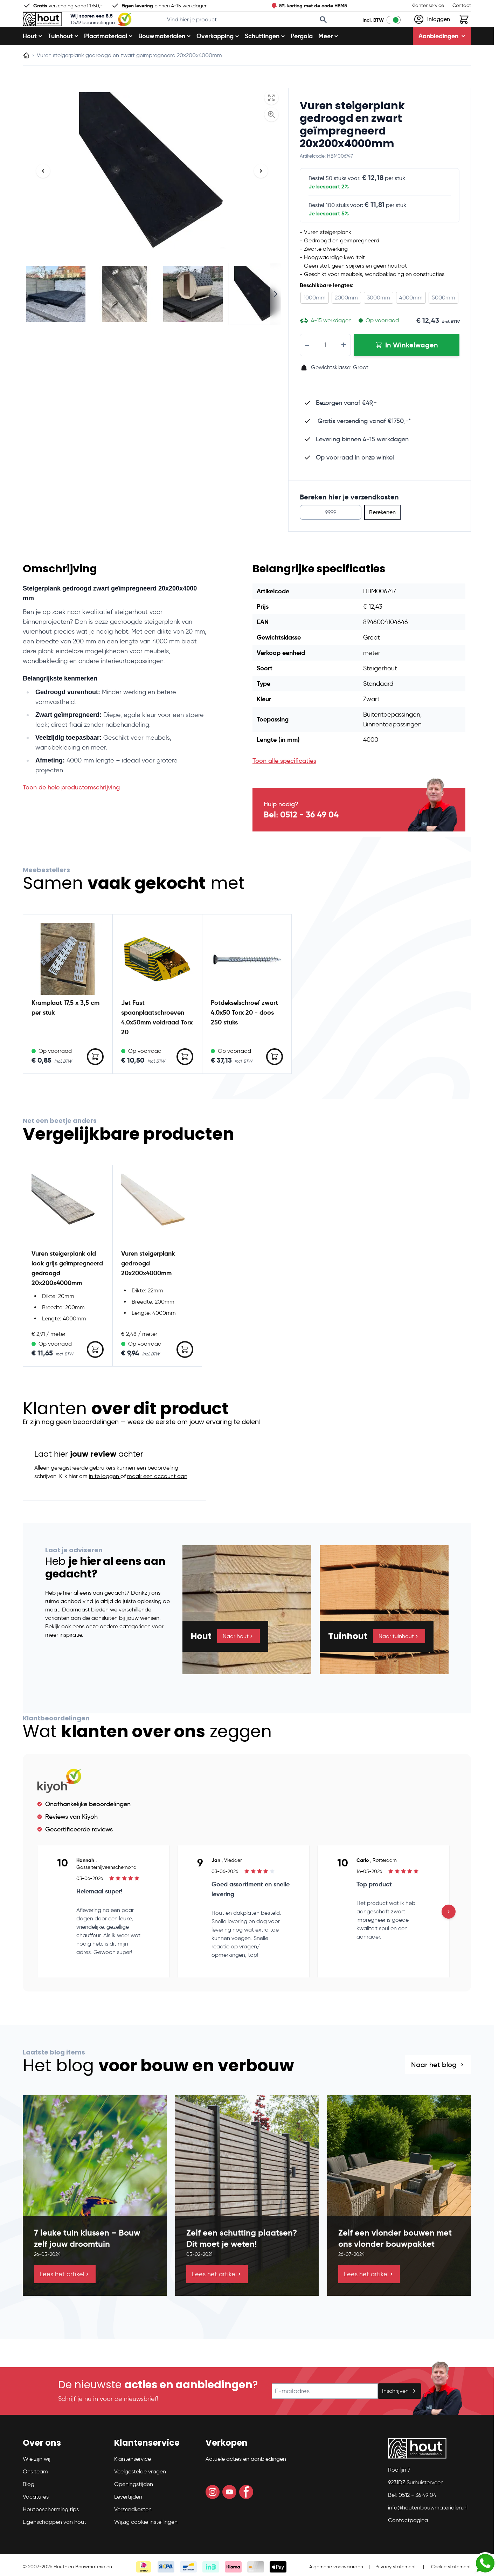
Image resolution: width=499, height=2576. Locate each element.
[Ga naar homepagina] (26, 77)
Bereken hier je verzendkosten (349, 519)
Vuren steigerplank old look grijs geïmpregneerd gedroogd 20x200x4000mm (67, 1290)
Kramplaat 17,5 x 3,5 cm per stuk (65, 1030)
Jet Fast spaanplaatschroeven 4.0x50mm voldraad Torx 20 (157, 1039)
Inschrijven (399, 2413)
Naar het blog (438, 2087)
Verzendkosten (133, 2531)
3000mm (378, 320)
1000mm (315, 320)
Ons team (35, 2493)
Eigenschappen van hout (54, 2544)
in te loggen (104, 1498)
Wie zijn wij (36, 2481)
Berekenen (382, 534)
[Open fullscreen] (271, 120)
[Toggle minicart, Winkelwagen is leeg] (464, 30)
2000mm (346, 320)
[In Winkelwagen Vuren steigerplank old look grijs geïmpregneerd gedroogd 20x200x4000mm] (95, 1371)
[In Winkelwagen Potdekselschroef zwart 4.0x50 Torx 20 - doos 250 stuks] (274, 1079)
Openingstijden (133, 2506)
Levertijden (128, 2518)
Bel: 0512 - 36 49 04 (301, 837)
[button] (64, 2467)
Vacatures (36, 2518)
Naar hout (238, 1658)
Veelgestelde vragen (140, 2493)
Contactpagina (408, 2542)
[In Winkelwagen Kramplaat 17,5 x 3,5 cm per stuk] (95, 1079)
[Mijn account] (431, 30)
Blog (28, 2506)
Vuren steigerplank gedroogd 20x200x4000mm (148, 1285)
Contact (461, 5)
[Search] (332, 31)
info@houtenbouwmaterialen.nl (427, 2529)
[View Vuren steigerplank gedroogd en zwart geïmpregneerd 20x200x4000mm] (56, 316)
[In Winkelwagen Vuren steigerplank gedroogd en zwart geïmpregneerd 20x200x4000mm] (406, 367)
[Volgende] (261, 193)
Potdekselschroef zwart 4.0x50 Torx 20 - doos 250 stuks (244, 1035)
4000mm (411, 320)
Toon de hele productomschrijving (71, 810)
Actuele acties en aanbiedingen (246, 2481)
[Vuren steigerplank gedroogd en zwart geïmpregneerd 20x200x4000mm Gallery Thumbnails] (152, 316)
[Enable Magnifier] (271, 137)
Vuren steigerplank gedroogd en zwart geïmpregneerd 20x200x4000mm (352, 147)
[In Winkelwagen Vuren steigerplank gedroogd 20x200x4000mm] (184, 1371)
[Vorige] (43, 193)
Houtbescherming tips (51, 2531)
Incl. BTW (373, 31)
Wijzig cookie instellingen (146, 2544)
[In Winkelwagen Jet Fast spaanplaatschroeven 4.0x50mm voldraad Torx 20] (184, 1079)
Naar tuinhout (399, 1658)
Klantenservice (427, 5)
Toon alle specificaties (284, 783)
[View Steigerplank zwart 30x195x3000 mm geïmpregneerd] (261, 316)
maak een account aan (157, 1498)
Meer (328, 58)
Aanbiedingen (441, 58)
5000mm (443, 320)
